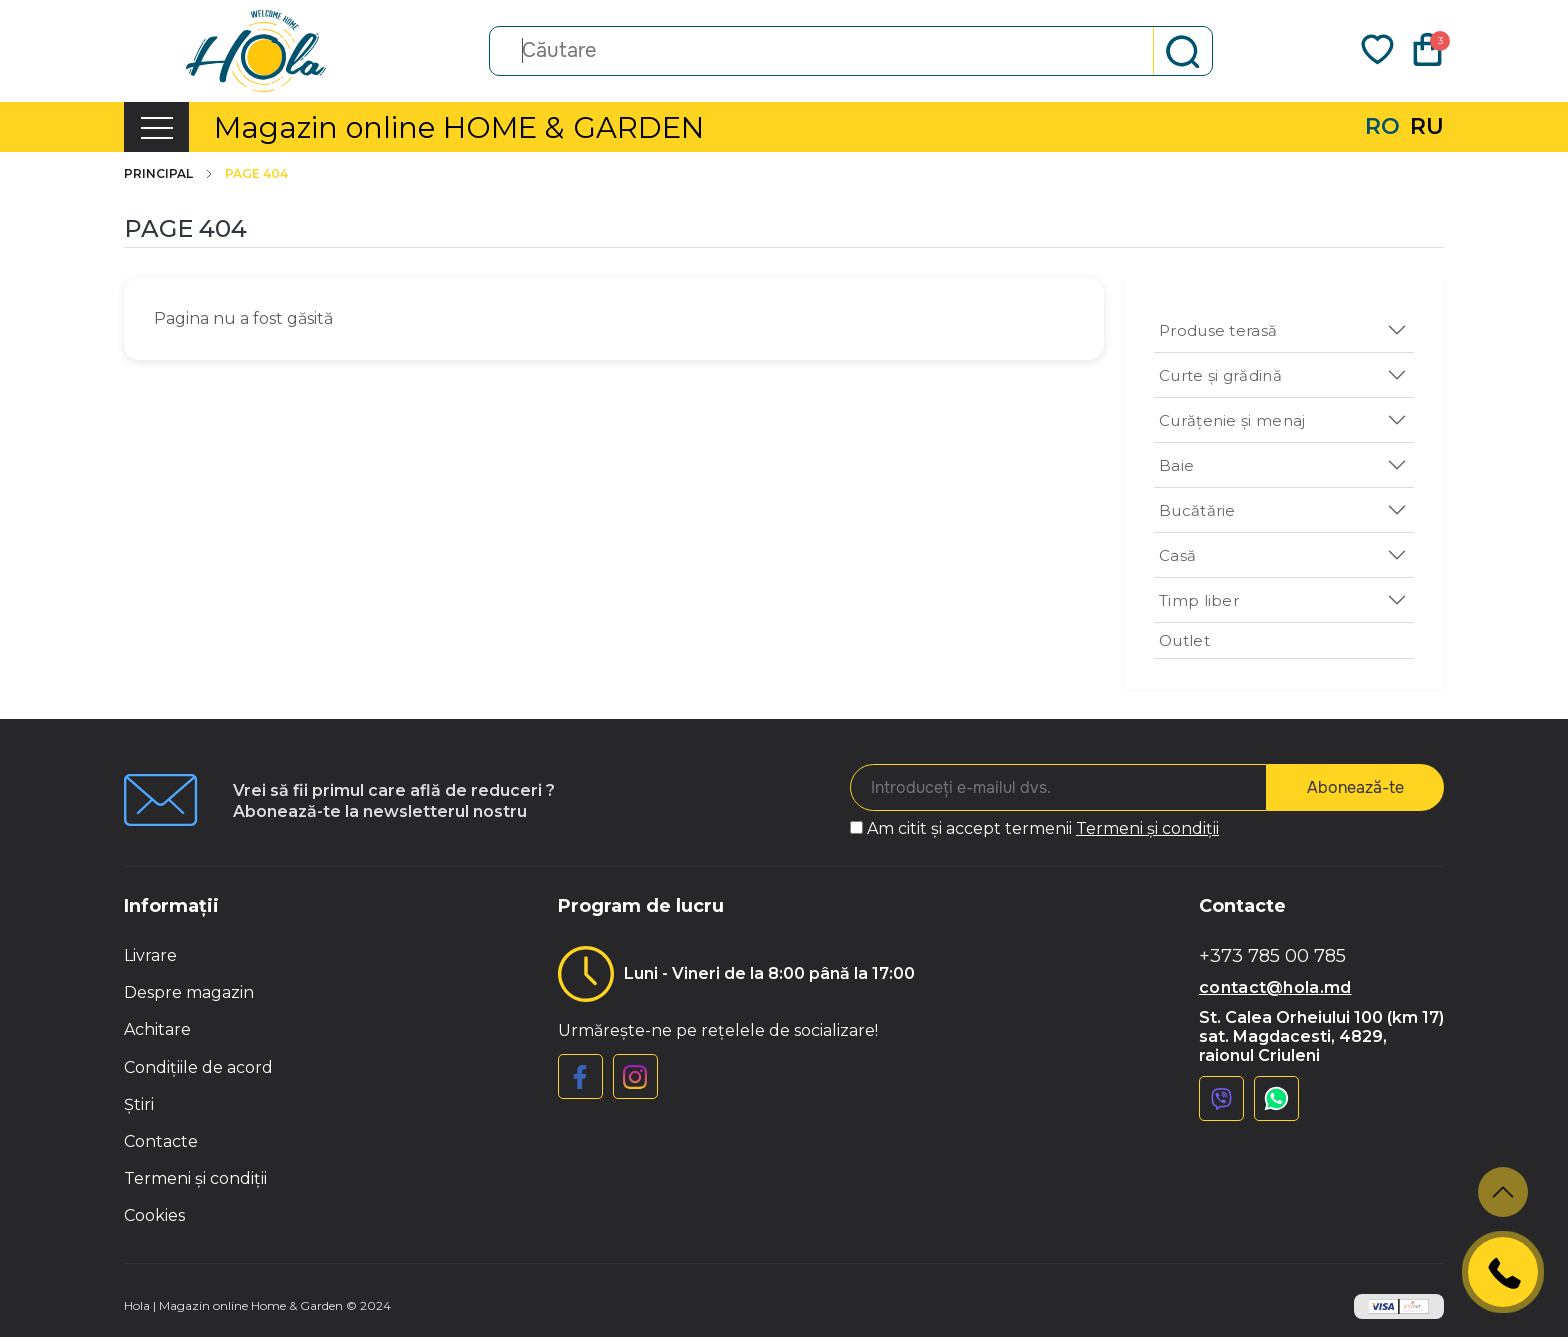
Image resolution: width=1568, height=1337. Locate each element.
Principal (169, 174)
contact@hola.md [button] (1275, 987)
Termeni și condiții (1147, 828)
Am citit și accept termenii (1043, 828)
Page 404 (256, 174)
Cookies (154, 1215)
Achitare (157, 1029)
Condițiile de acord (198, 1067)
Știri (139, 1104)
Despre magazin (189, 992)
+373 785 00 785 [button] (1272, 956)
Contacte (161, 1141)
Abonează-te (1355, 787)
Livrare (150, 955)
